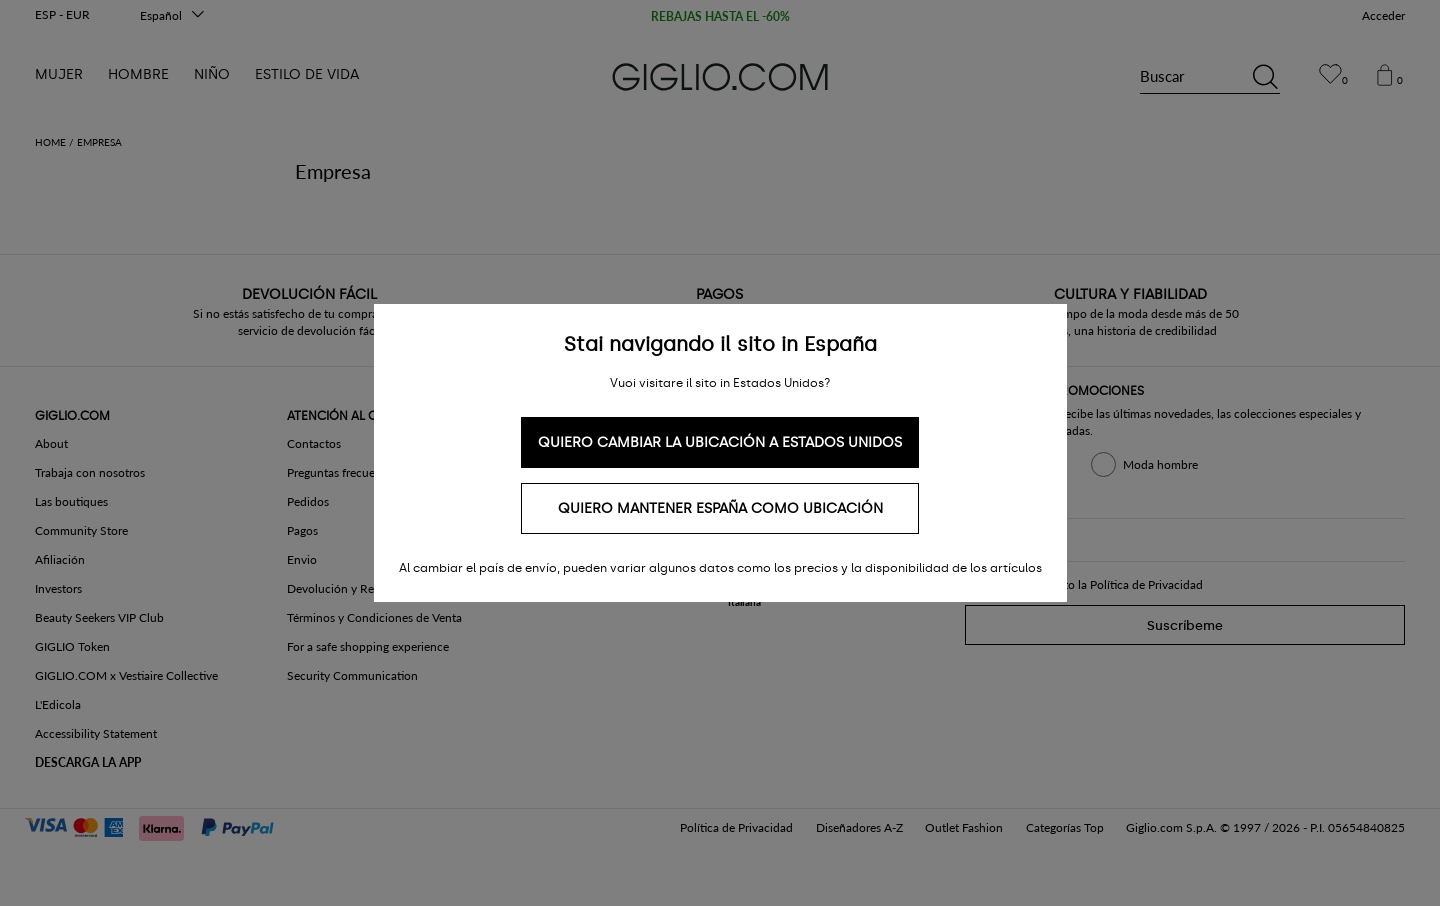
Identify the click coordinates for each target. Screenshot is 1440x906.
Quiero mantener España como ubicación (720, 508)
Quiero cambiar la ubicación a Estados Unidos (720, 442)
